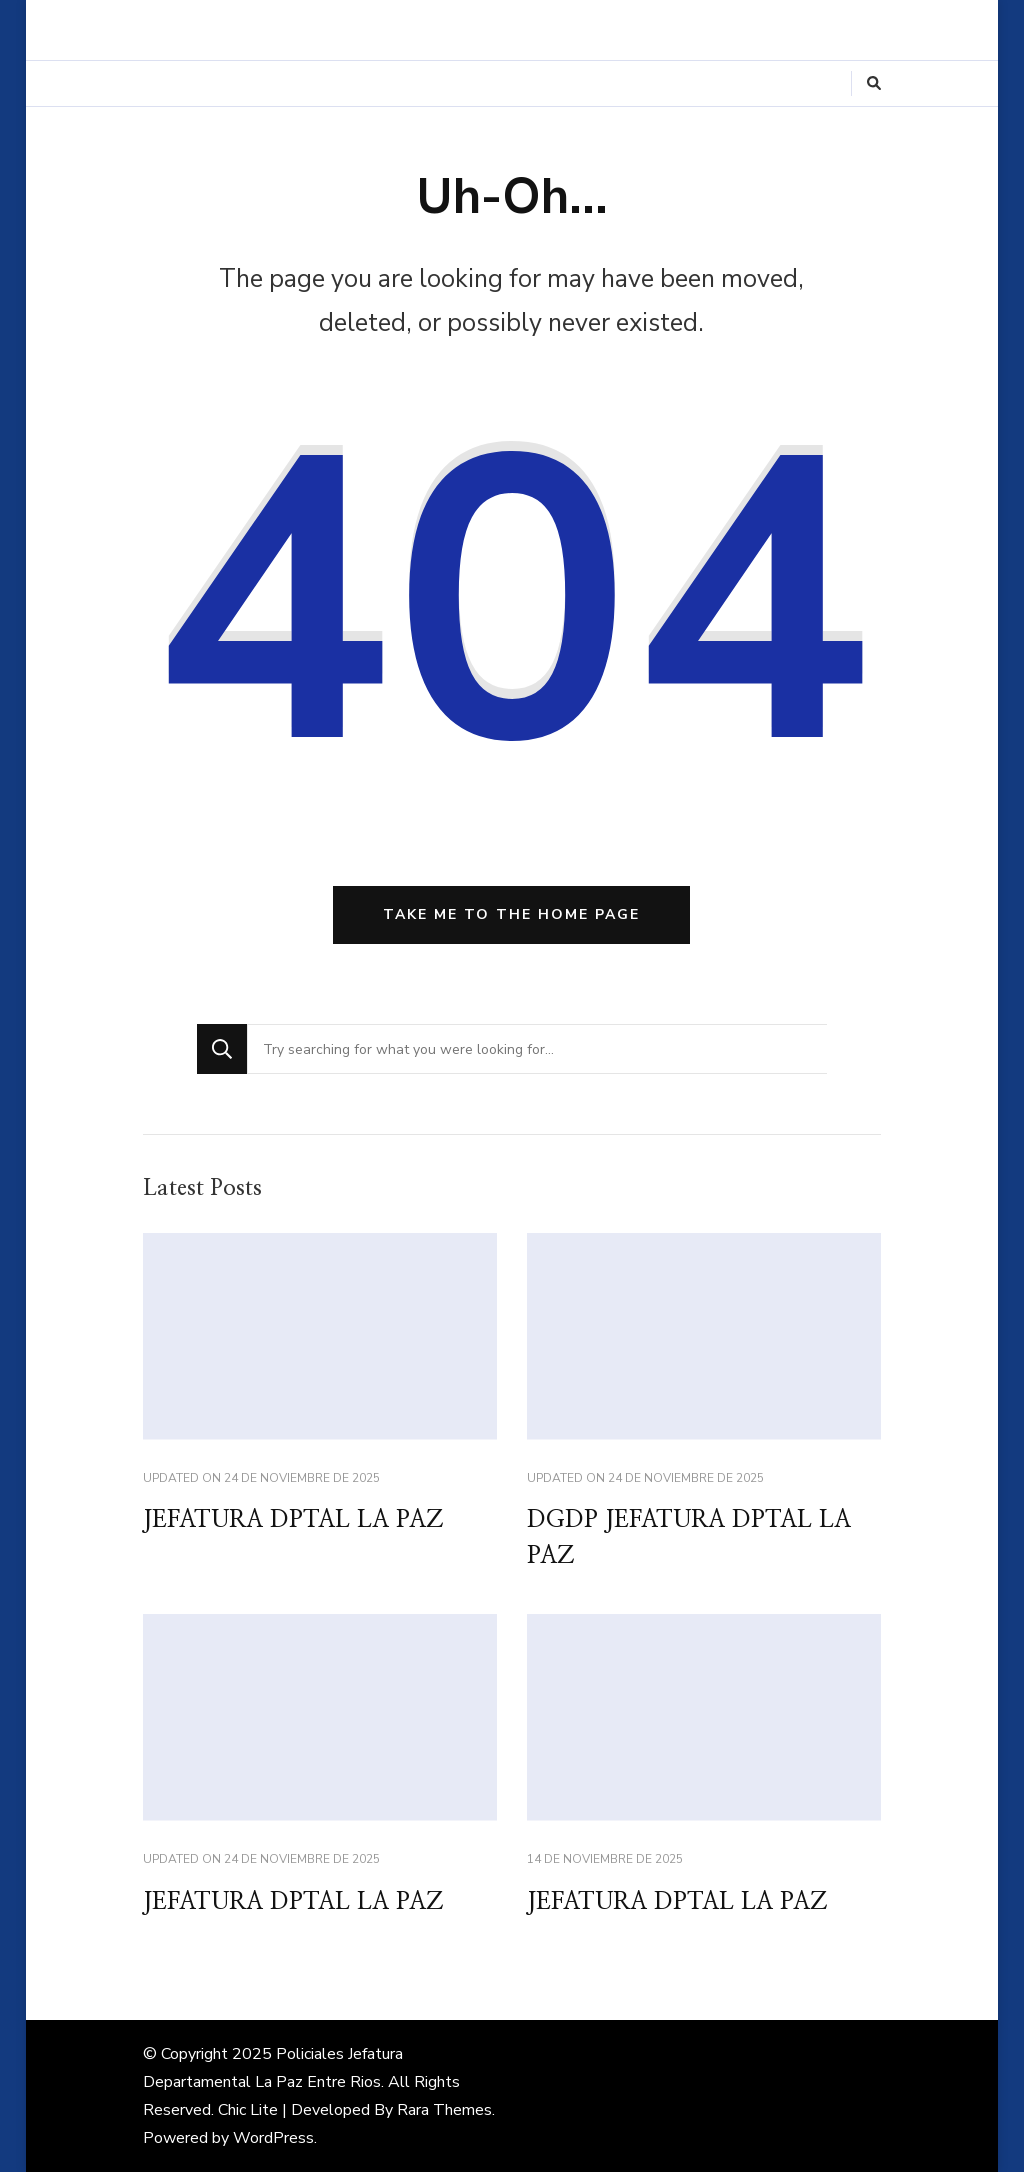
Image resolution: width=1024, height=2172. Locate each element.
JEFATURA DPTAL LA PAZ (293, 1520)
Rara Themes (444, 2110)
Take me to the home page (511, 914)
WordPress (273, 2138)
